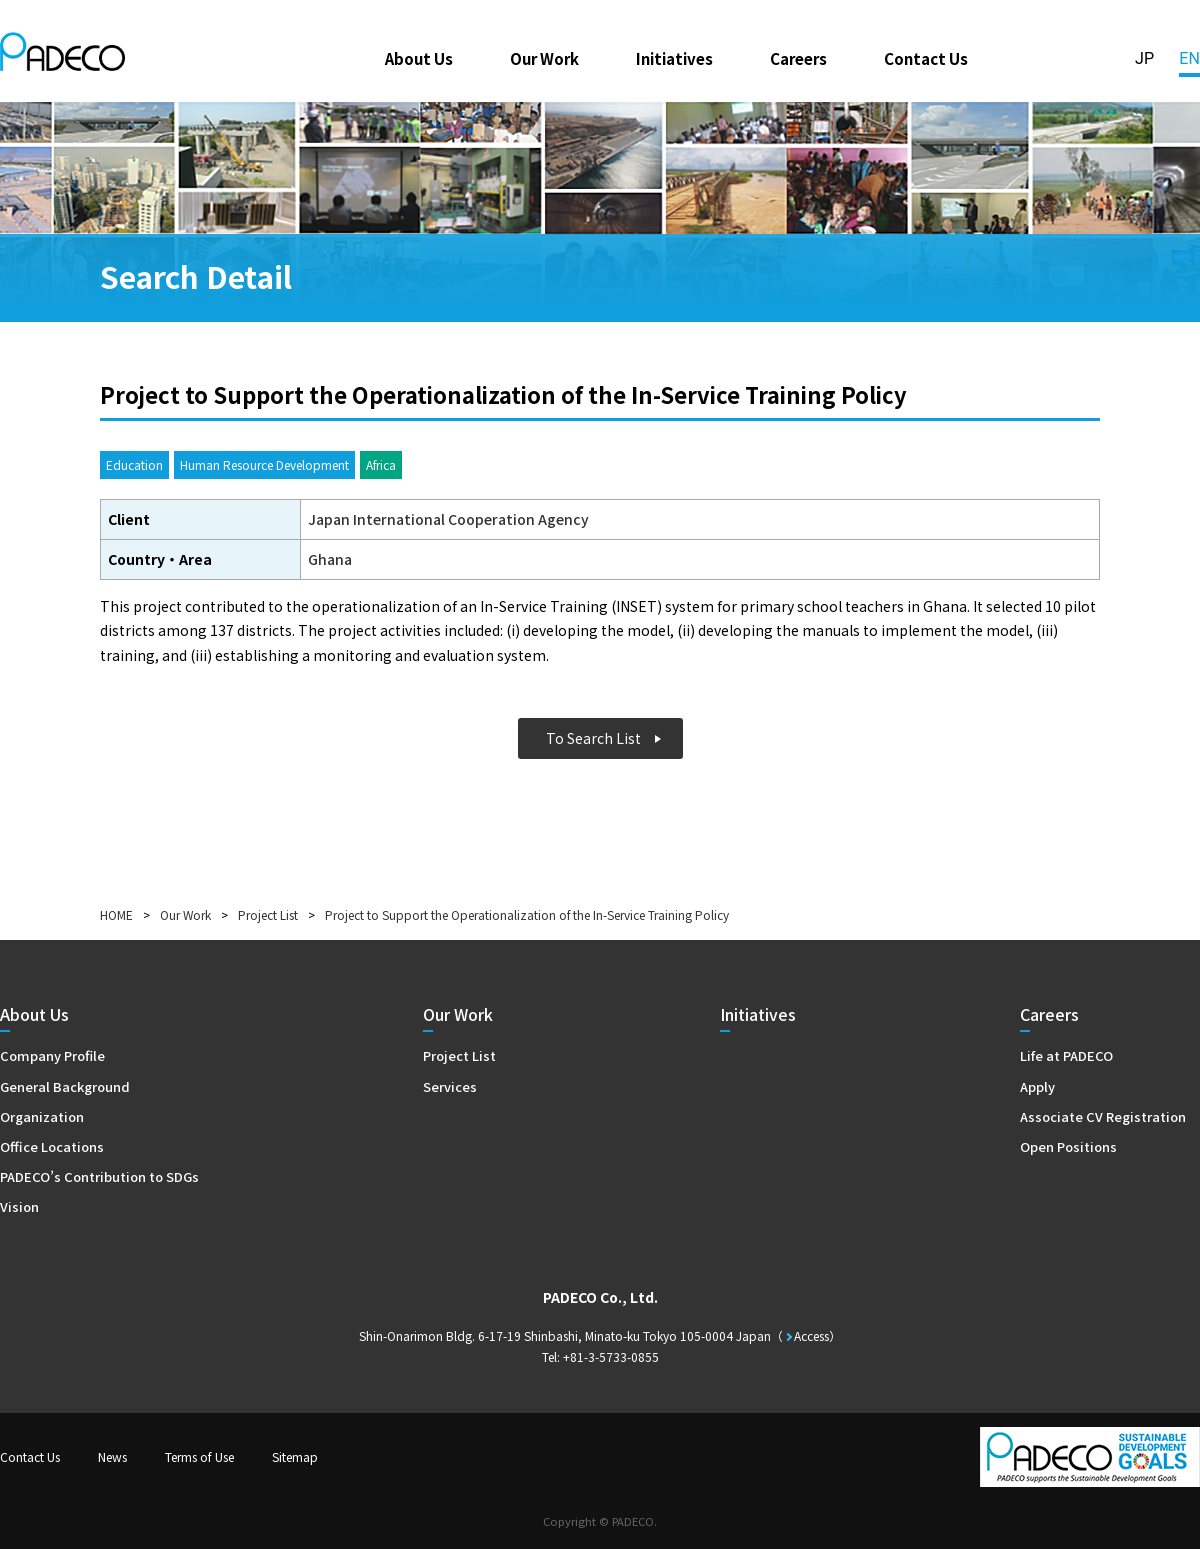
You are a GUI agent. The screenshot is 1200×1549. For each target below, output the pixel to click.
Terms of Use (199, 1456)
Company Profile (52, 1055)
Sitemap (295, 1456)
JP (1144, 58)
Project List (268, 914)
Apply (1037, 1086)
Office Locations (52, 1146)
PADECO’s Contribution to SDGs (99, 1176)
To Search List (593, 738)
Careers (798, 58)
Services (450, 1086)
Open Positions (1068, 1146)
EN (1189, 58)
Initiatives (674, 58)
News (112, 1456)
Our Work (544, 58)
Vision (19, 1206)
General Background (65, 1086)
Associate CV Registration (1103, 1116)
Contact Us (926, 58)
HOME (116, 914)
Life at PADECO (1066, 1055)
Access (811, 1335)
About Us (419, 58)
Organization (42, 1116)
